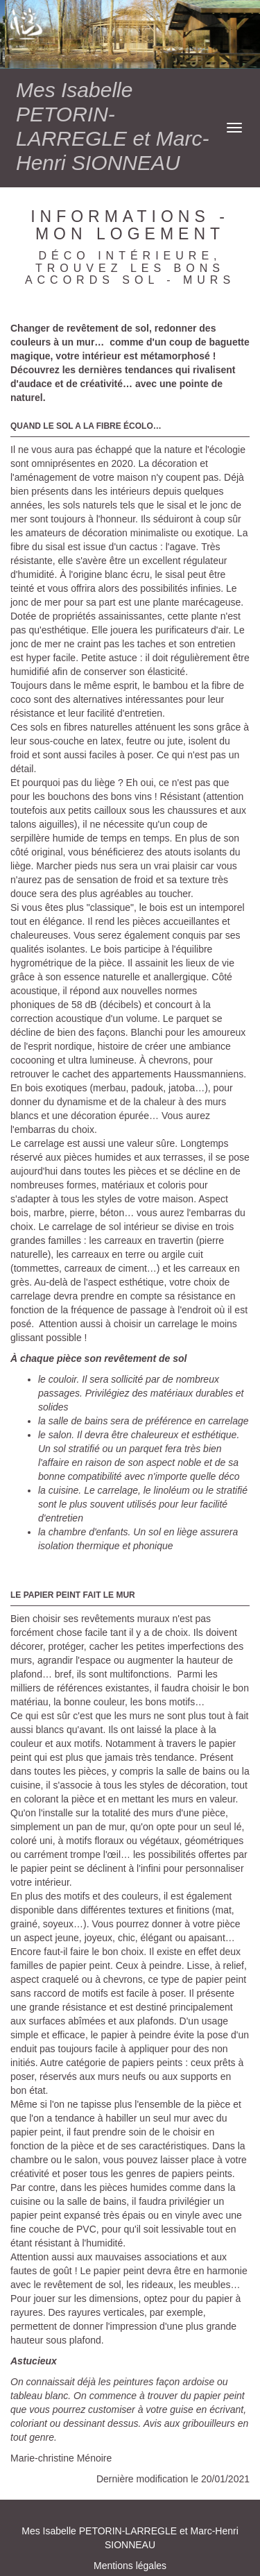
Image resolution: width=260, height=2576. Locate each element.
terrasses (183, 1157)
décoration (174, 463)
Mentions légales (130, 2565)
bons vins (131, 796)
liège (104, 782)
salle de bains (196, 1771)
